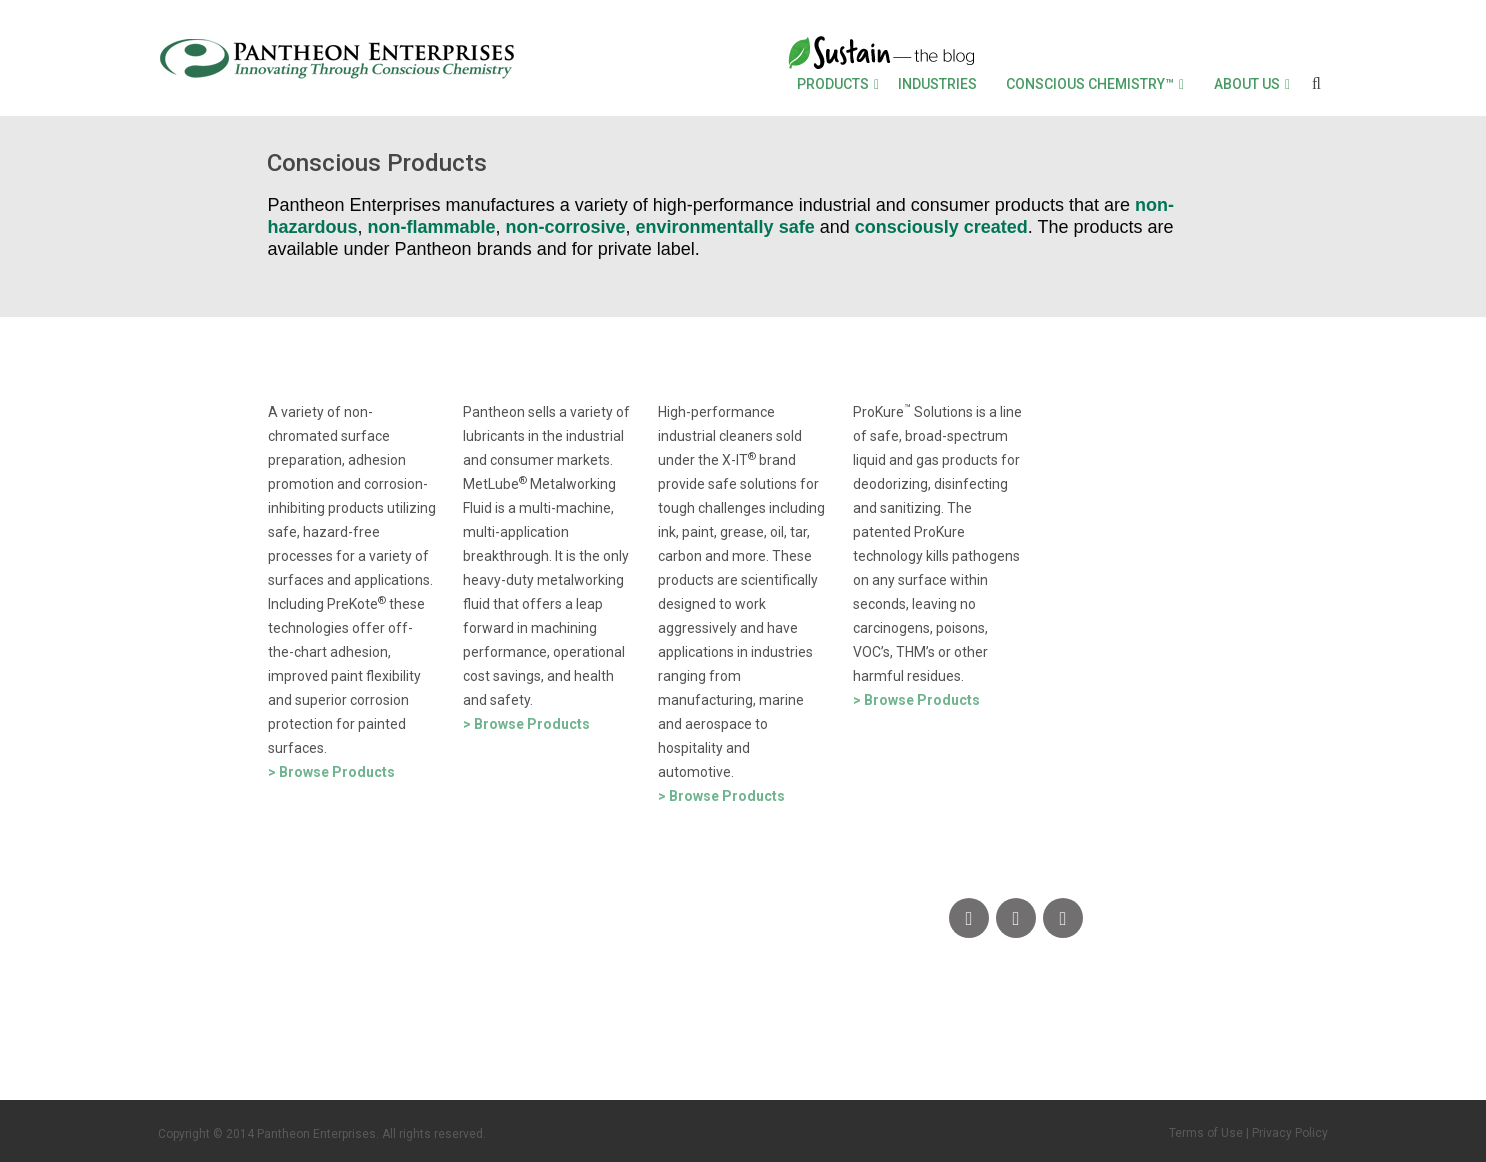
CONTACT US (225, 1016)
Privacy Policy (1290, 1133)
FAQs (349, 1016)
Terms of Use (1206, 1133)
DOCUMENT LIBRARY (582, 1016)
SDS (426, 1016)
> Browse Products (331, 772)
